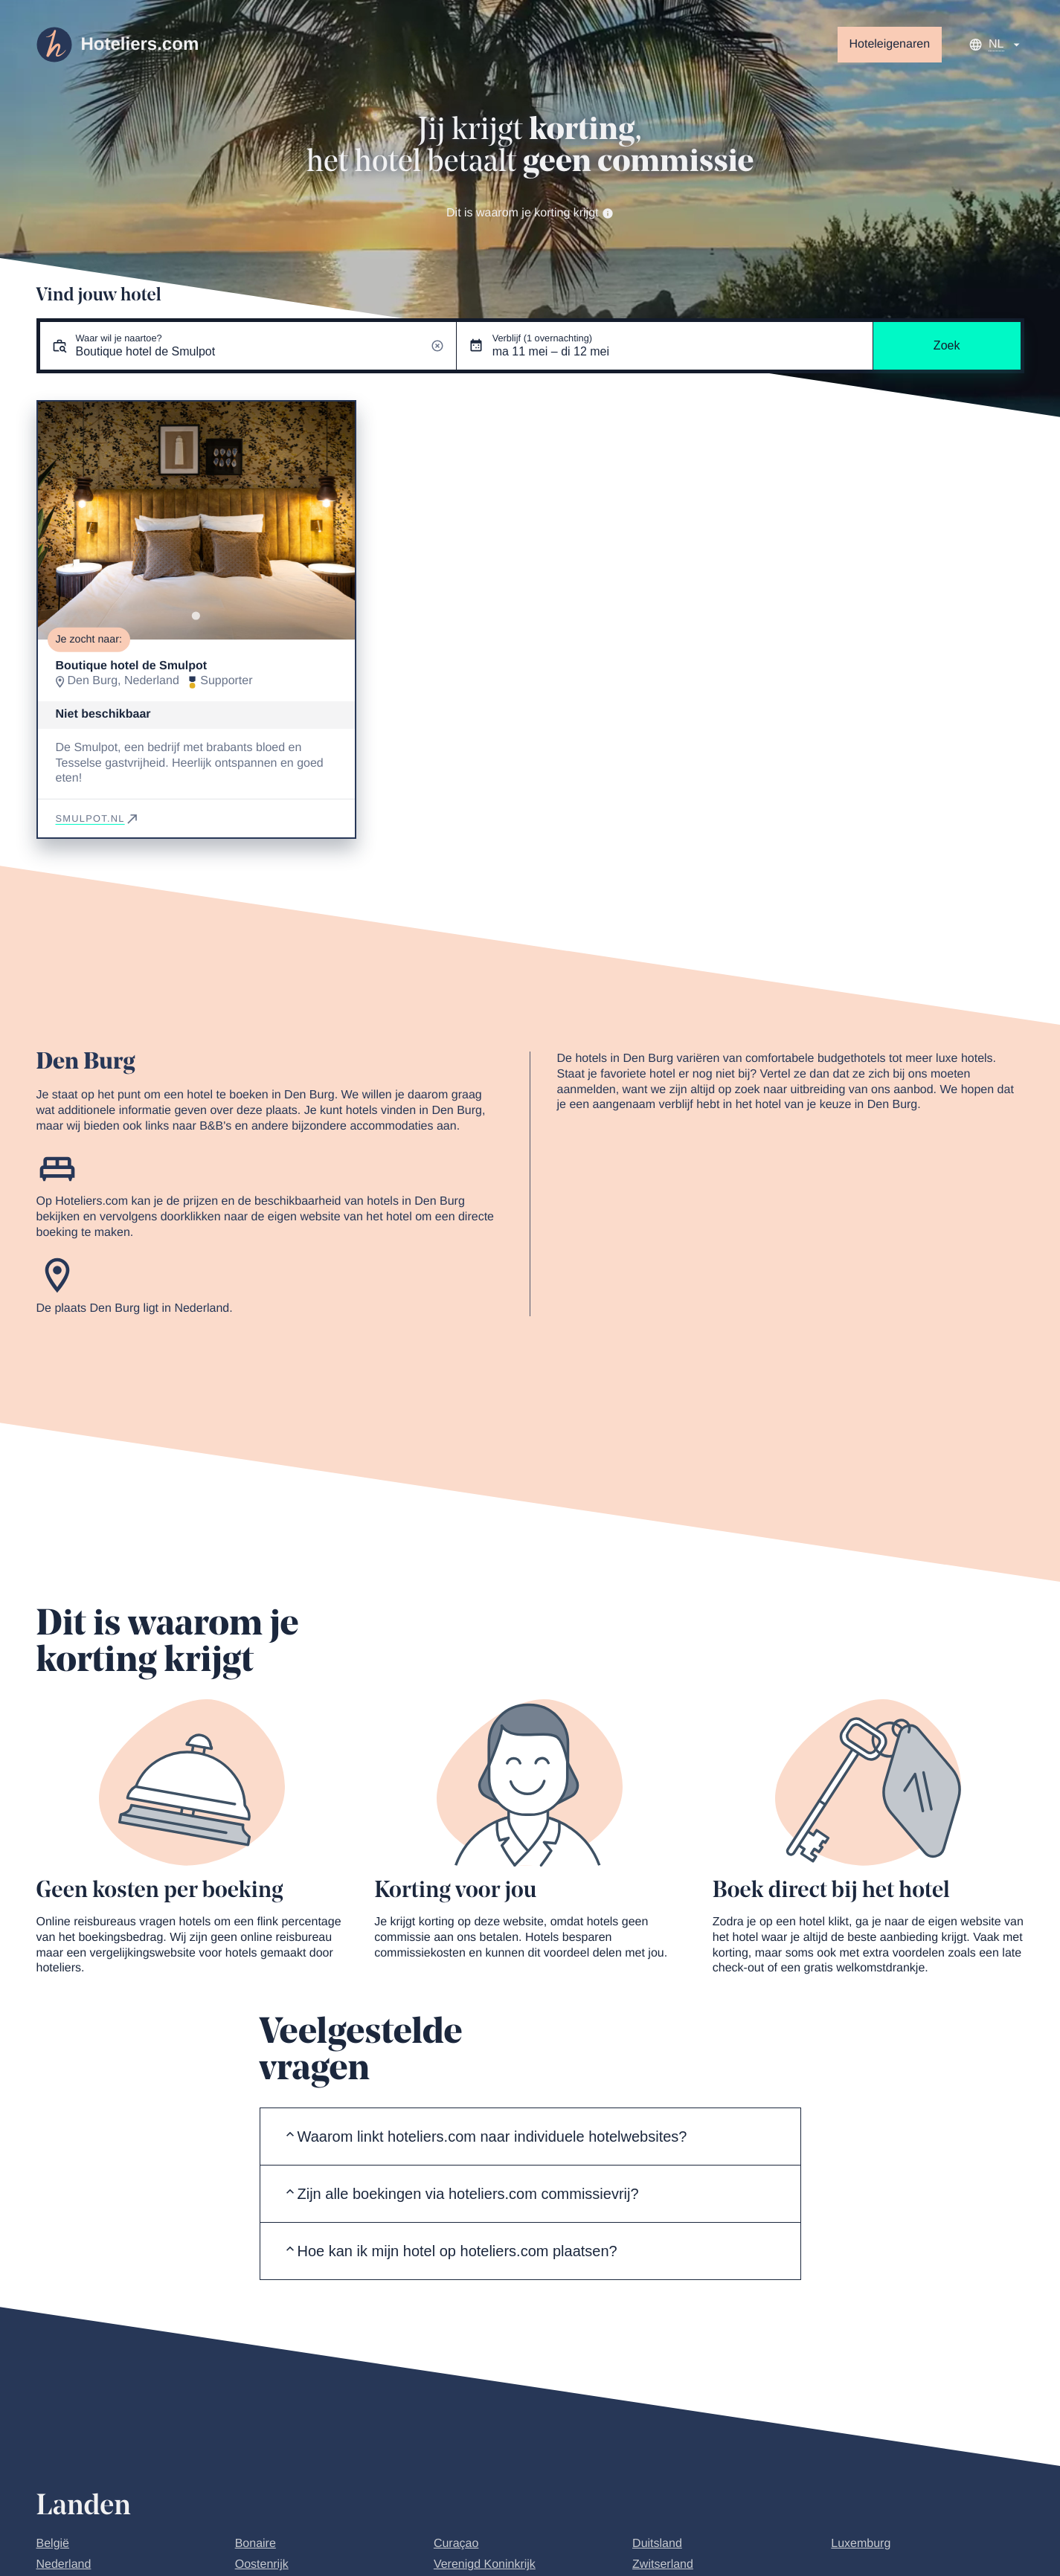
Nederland (63, 2564)
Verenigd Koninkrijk (485, 2564)
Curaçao (456, 2543)
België (52, 2543)
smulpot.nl (98, 818)
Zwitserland (662, 2564)
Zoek (947, 345)
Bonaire (255, 2543)
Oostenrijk (262, 2564)
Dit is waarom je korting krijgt (530, 213)
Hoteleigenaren (890, 44)
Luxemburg (860, 2543)
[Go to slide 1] (196, 616)
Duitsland (657, 2543)
